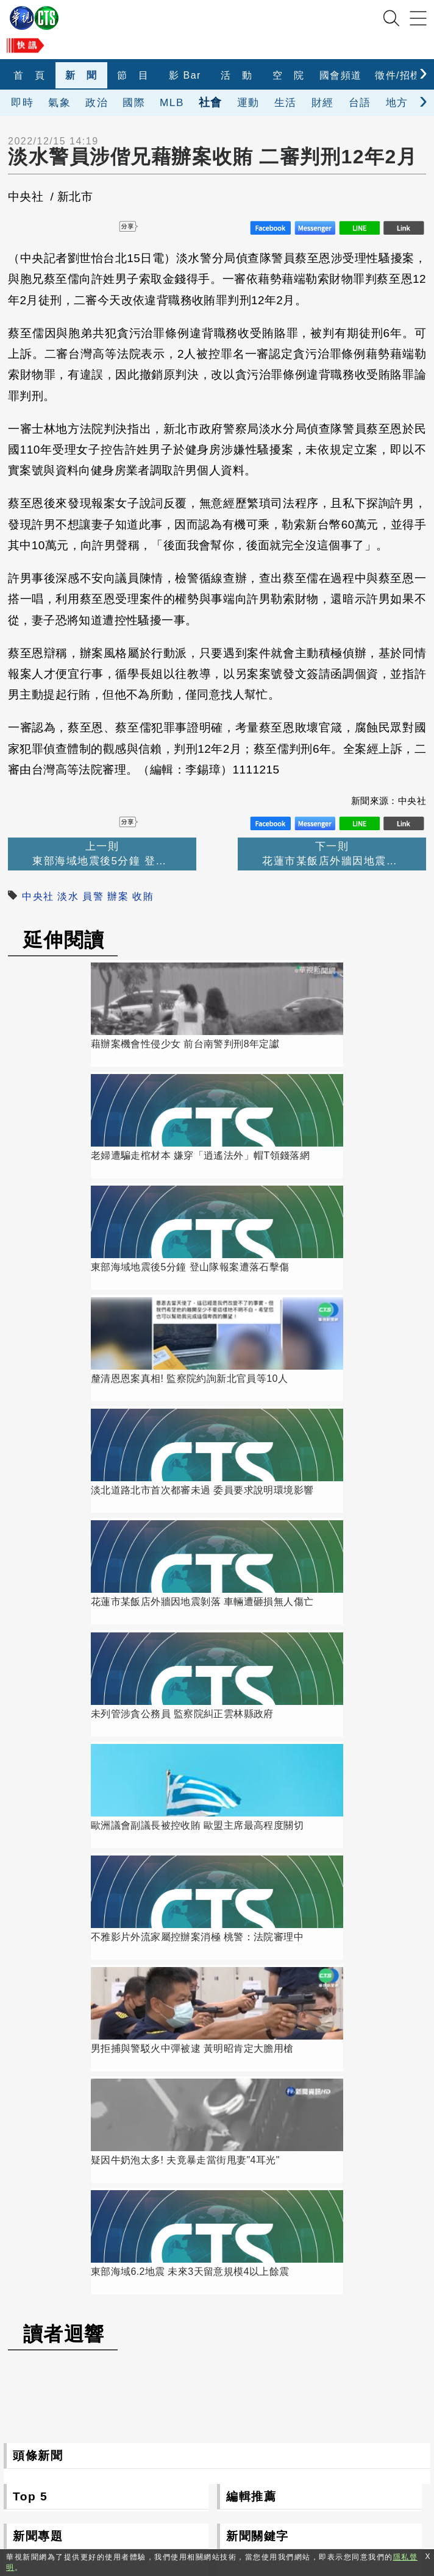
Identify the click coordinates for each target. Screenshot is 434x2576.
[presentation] (423, 72)
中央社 (38, 896)
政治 (96, 102)
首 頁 (29, 75)
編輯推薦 (251, 1634)
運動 (248, 102)
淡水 (68, 896)
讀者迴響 (64, 1472)
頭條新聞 (38, 1593)
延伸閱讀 (64, 940)
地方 (397, 102)
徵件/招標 (398, 75)
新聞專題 (38, 1674)
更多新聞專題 (106, 1925)
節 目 (133, 75)
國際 (134, 102)
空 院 (288, 75)
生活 (285, 102)
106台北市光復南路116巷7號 (191, 2426)
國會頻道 (340, 75)
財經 (322, 102)
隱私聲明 (307, 2510)
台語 (360, 102)
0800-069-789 (216, 2482)
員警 (93, 896)
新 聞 (81, 75)
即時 (22, 102)
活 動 (237, 75)
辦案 (118, 896)
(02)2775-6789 (159, 2454)
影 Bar (185, 75)
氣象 (59, 102)
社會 (210, 102)
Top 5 (30, 1634)
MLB (172, 102)
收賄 (143, 896)
